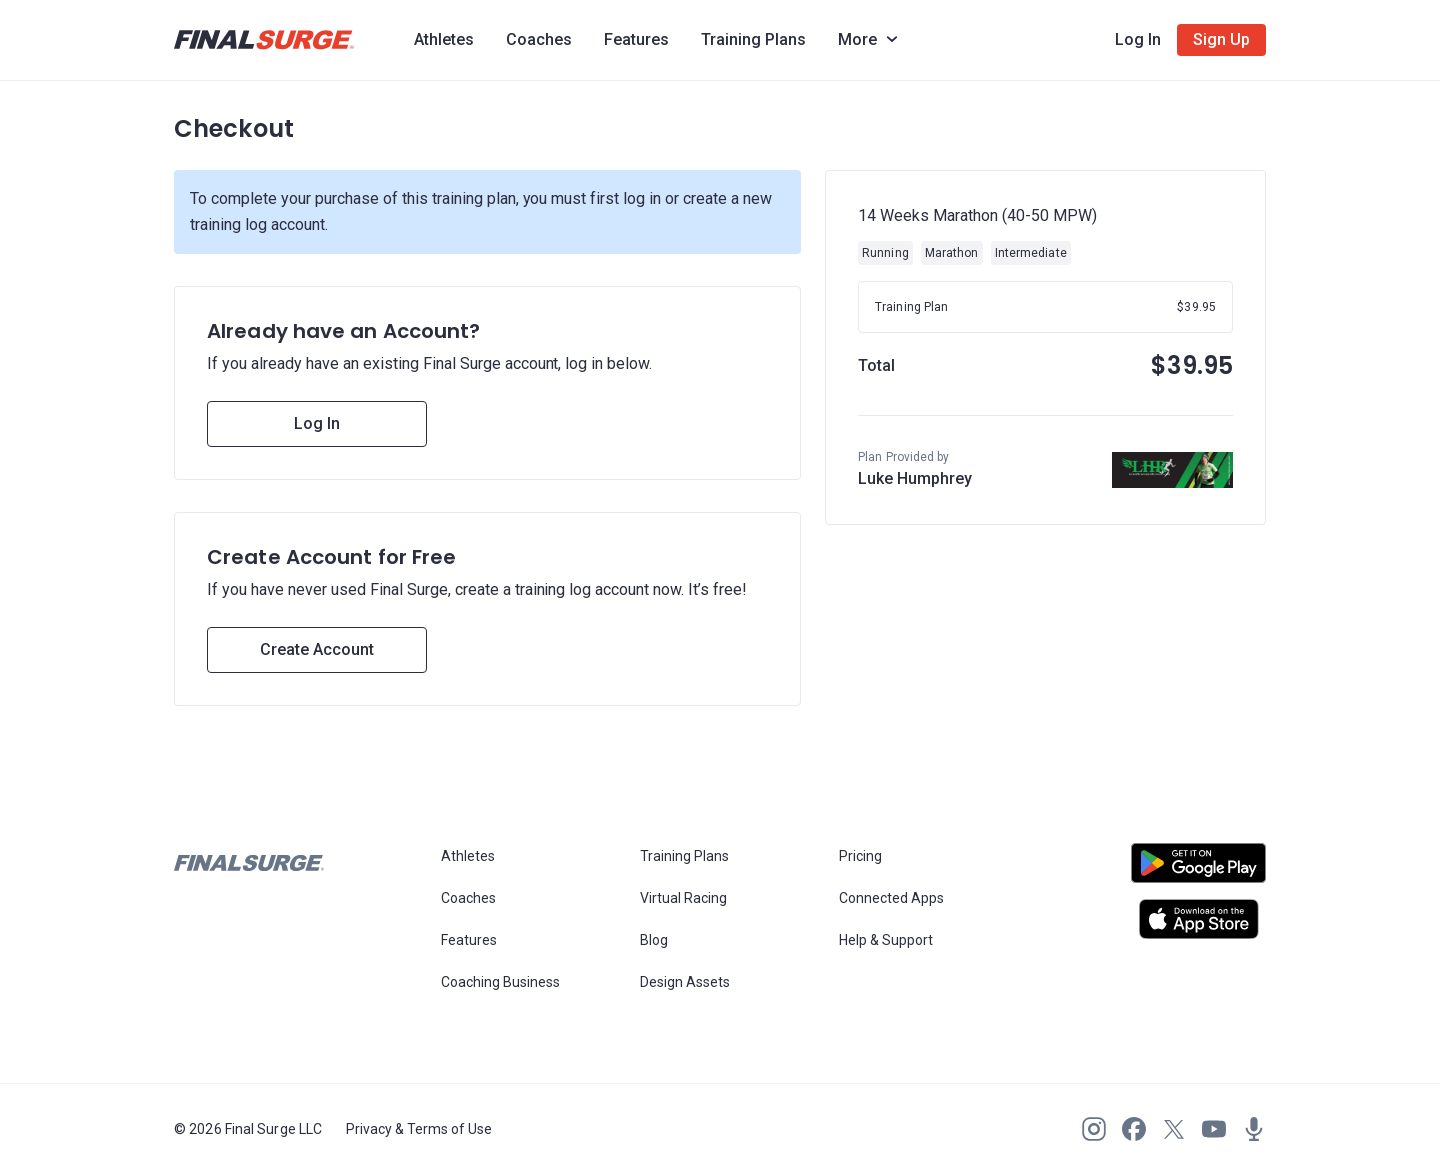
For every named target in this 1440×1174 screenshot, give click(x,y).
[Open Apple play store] (1198, 919)
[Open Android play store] (1198, 871)
